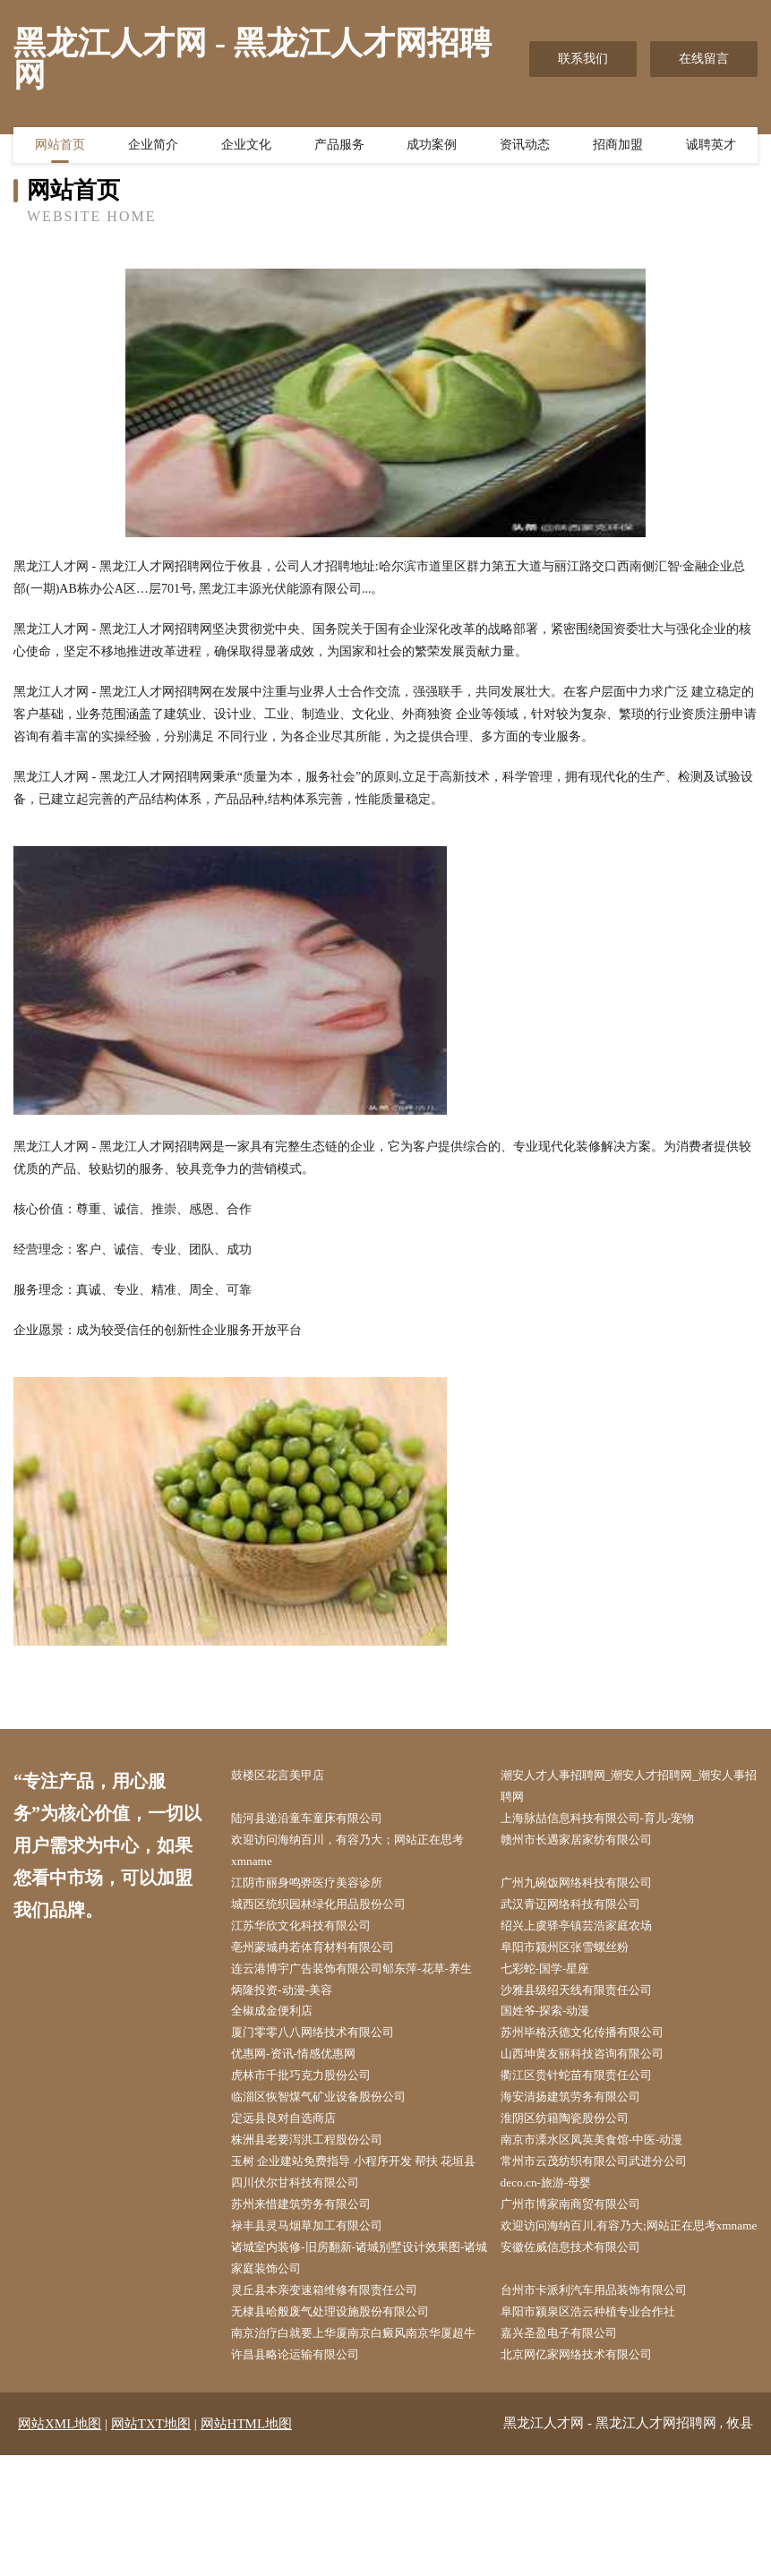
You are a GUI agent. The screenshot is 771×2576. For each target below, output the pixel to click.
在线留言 (704, 58)
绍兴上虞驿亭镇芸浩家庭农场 (588, 1933)
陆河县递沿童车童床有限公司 (318, 1820)
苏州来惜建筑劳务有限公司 (312, 2272)
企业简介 (153, 148)
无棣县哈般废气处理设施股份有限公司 (343, 2407)
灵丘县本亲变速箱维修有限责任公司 (337, 2385)
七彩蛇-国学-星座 (555, 1979)
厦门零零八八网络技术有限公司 (325, 2068)
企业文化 (246, 148)
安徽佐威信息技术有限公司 (582, 2340)
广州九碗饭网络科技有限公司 (588, 1889)
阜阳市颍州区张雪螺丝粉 (576, 1957)
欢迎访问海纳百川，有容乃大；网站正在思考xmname (362, 1855)
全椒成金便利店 (281, 2046)
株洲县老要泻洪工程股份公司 (318, 2181)
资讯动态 (525, 148)
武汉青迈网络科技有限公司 (582, 1911)
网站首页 (60, 148)
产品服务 (339, 148)
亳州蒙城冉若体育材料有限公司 (325, 1957)
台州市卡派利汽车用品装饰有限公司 (607, 2385)
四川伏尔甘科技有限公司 (306, 2249)
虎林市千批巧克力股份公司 (312, 2114)
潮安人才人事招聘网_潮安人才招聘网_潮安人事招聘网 (632, 1787)
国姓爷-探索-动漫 (555, 2046)
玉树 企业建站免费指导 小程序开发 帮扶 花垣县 (362, 2216)
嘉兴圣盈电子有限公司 (569, 2429)
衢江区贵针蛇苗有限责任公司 (588, 2114)
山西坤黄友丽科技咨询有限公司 (594, 2092)
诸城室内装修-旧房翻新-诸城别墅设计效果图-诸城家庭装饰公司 (362, 2351)
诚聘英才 (711, 148)
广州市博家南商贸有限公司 (582, 2272)
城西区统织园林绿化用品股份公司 (331, 1911)
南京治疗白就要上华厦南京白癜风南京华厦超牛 (362, 2441)
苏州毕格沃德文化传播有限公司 (594, 2068)
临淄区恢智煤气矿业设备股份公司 (331, 2137)
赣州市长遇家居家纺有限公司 (588, 1844)
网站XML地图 (59, 2544)
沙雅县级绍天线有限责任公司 (588, 2024)
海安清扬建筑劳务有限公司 (582, 2137)
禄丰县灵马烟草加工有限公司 (318, 2294)
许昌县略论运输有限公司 (306, 2475)
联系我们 (583, 58)
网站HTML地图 (247, 2544)
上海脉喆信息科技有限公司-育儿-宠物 (611, 1820)
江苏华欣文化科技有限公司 (312, 1933)
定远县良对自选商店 (293, 2159)
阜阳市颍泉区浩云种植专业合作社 (601, 2407)
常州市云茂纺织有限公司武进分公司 (607, 2205)
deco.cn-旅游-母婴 (555, 2249)
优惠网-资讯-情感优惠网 (304, 2092)
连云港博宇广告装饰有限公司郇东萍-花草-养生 (360, 1990)
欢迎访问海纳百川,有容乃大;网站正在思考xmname (623, 2306)
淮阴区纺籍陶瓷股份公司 (576, 2159)
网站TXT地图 (151, 2544)
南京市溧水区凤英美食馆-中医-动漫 (605, 2181)
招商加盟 (618, 148)
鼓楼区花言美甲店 (287, 1776)
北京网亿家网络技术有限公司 (588, 2475)
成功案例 (431, 148)
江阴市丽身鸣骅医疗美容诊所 (318, 1889)
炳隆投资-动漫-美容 (291, 2024)
